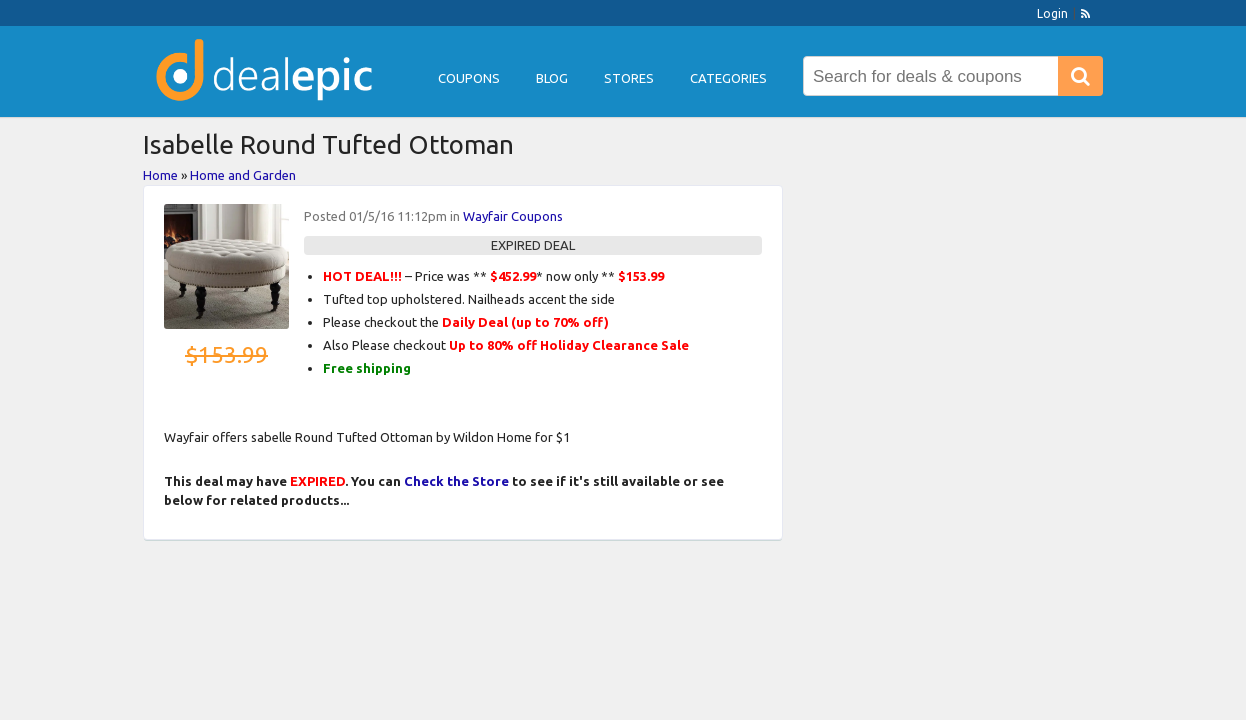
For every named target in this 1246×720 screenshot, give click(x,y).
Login (1052, 13)
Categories (728, 78)
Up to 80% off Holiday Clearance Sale (569, 345)
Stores (629, 78)
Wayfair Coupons (513, 216)
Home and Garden (243, 175)
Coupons (469, 78)
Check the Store (456, 481)
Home (160, 175)
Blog (552, 78)
